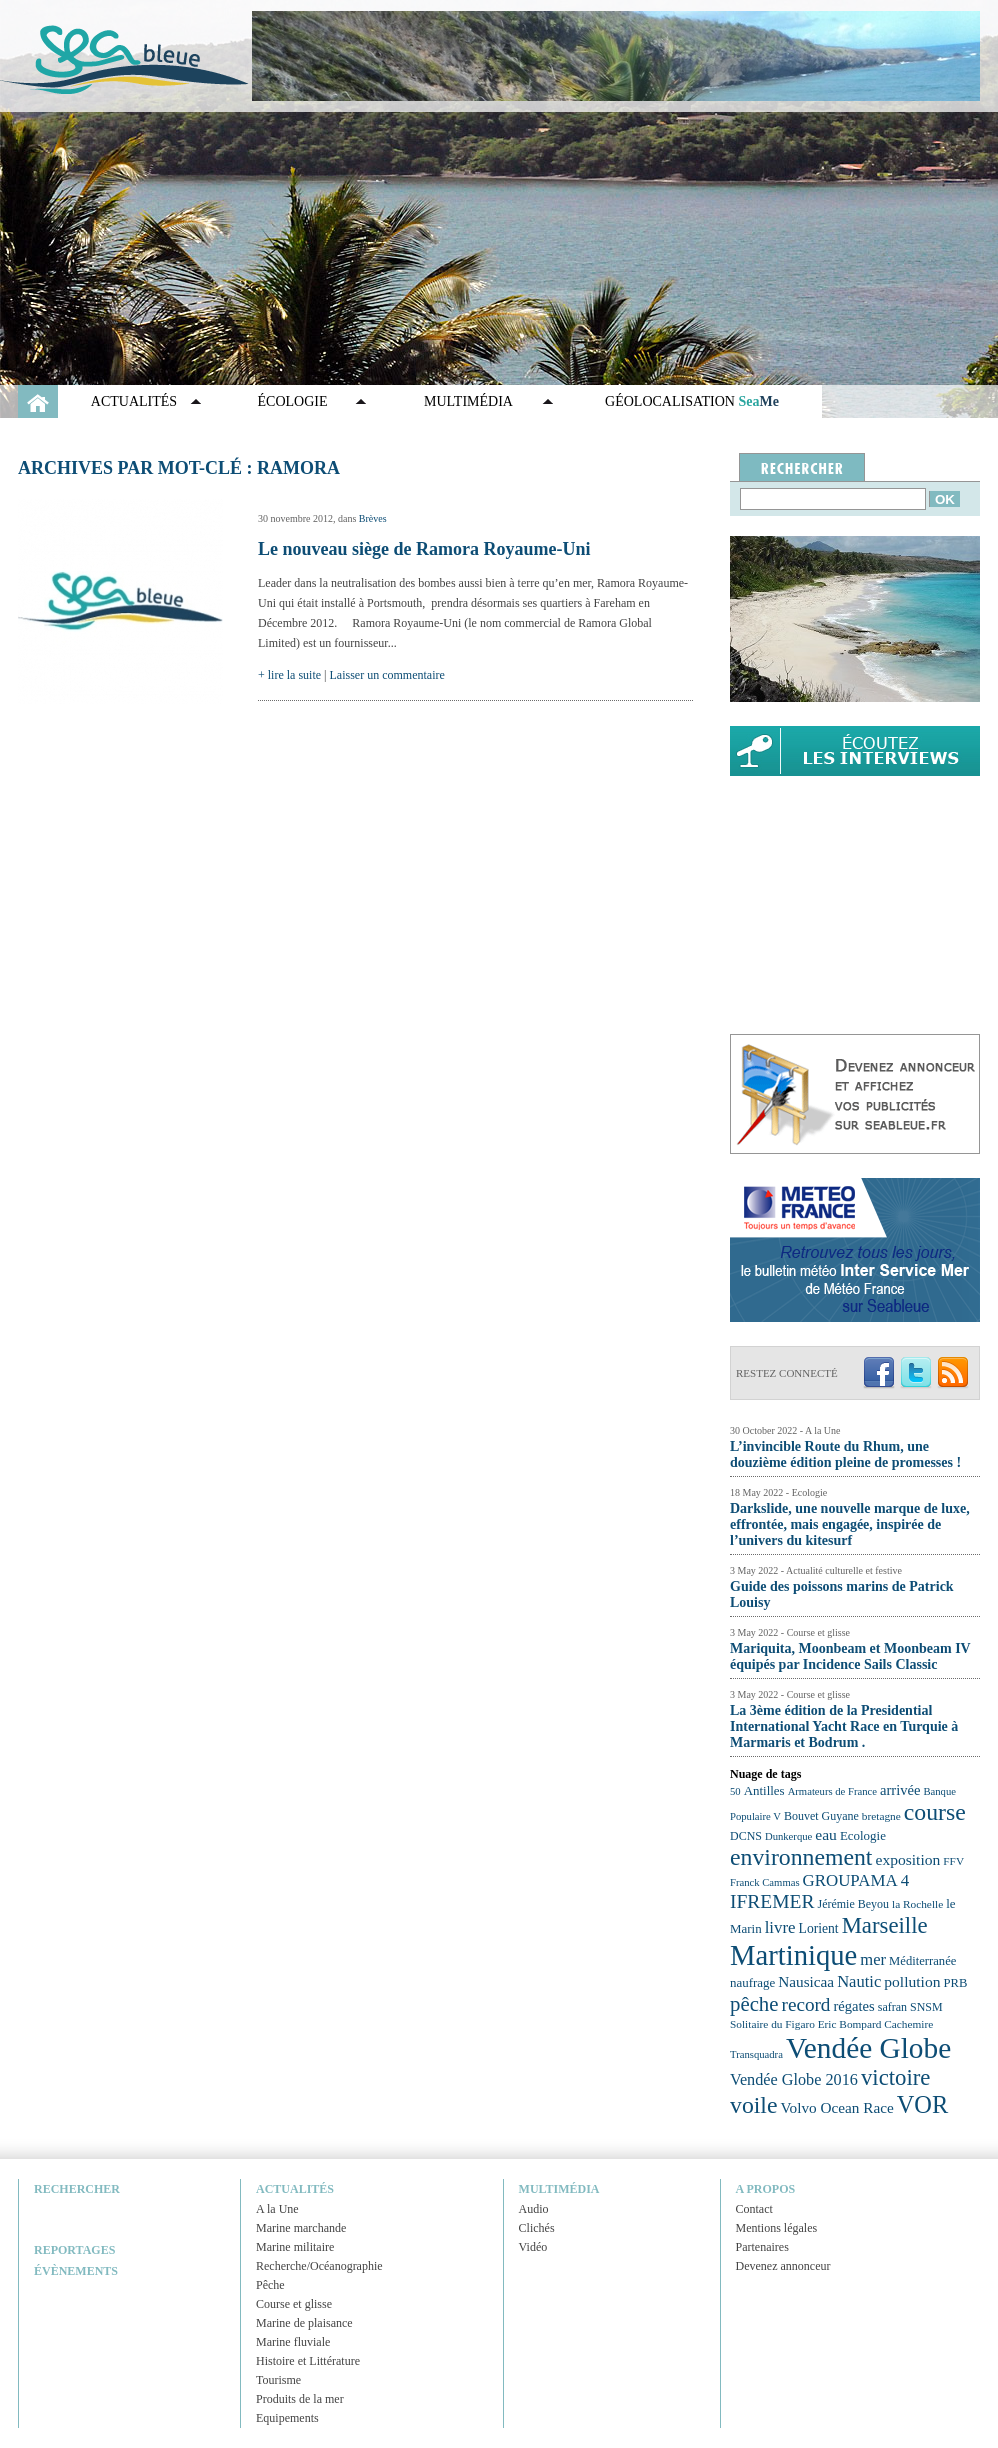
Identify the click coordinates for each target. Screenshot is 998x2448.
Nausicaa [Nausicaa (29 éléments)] (806, 1981)
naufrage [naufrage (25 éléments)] (752, 1982)
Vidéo (533, 2247)
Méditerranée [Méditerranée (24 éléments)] (922, 1961)
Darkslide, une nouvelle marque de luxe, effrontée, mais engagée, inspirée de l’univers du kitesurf (850, 1524)
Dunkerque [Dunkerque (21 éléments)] (788, 1836)
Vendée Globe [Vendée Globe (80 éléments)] (868, 2048)
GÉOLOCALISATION (692, 401)
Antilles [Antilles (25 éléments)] (764, 1790)
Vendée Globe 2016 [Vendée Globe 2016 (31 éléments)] (794, 2080)
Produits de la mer (300, 2399)
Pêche (270, 2285)
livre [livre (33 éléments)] (780, 1927)
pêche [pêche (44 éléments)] (754, 2004)
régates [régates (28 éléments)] (853, 2006)
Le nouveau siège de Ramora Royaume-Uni (424, 549)
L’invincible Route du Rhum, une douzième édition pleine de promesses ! (845, 1454)
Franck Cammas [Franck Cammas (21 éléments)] (765, 1882)
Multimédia (468, 401)
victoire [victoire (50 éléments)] (896, 2077)
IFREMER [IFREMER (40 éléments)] (772, 1901)
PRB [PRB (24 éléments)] (955, 1983)
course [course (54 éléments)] (935, 1812)
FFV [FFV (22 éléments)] (953, 1861)
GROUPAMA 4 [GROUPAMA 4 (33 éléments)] (856, 1880)
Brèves (373, 518)
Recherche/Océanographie (319, 2266)
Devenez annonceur (783, 2266)
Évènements (76, 2271)
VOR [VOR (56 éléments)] (923, 2104)
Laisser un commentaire (387, 675)
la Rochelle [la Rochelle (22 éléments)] (917, 1904)
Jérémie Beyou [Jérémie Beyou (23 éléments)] (853, 1904)
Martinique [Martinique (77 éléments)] (793, 1955)
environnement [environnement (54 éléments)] (801, 1857)
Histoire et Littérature (308, 2361)
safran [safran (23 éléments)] (892, 2007)
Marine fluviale (293, 2342)
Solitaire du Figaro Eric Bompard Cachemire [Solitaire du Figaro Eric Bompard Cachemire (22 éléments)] (831, 2024)
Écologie (293, 401)
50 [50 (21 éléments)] (735, 1791)
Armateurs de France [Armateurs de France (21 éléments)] (832, 1791)
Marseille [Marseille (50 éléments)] (885, 1925)
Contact (754, 2209)
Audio (534, 2209)
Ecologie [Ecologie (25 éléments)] (863, 1835)
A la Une (277, 2209)
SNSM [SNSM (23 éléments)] (926, 2007)
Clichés (537, 2228)
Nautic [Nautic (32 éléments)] (859, 1981)
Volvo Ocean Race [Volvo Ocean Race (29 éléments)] (837, 2107)
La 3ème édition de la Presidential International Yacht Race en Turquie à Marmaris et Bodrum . (844, 1726)
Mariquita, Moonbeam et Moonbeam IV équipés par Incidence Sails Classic (850, 1656)
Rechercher (77, 2189)
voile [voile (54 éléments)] (754, 2105)
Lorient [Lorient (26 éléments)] (819, 1928)
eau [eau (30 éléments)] (826, 1834)
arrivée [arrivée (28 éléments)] (900, 1790)
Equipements (287, 2418)
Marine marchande (301, 2228)
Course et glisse (294, 2304)
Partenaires (762, 2247)
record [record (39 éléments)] (806, 2004)
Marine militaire (295, 2247)
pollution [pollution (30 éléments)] (912, 1981)
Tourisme (278, 2380)
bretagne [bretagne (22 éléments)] (881, 1816)
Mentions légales (777, 2228)
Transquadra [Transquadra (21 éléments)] (756, 2054)
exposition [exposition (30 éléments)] (907, 1859)
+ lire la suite (289, 675)
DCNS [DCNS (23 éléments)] (746, 1836)
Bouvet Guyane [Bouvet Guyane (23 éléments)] (821, 1816)
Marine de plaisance (304, 2323)
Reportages (74, 2250)
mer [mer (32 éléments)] (873, 1959)
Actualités (134, 401)
